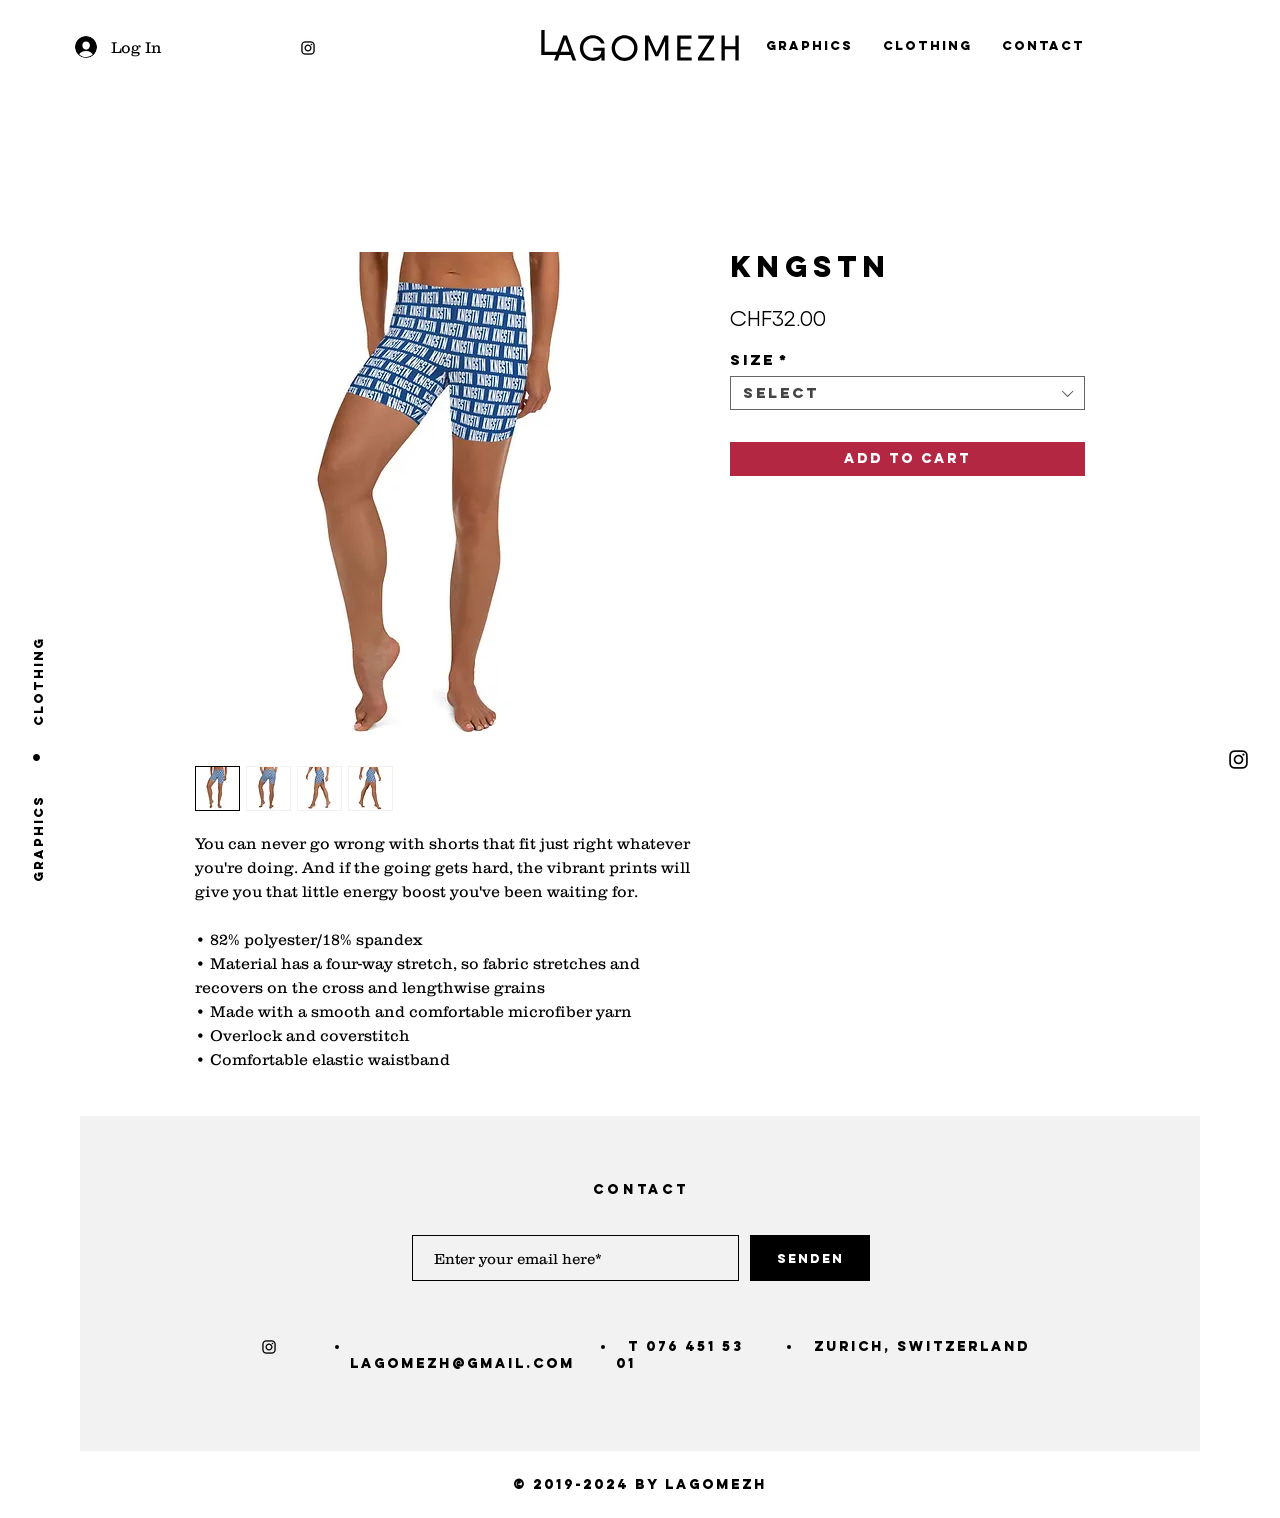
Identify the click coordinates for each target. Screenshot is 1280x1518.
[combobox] (907, 393)
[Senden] (810, 1258)
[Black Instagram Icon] (308, 48)
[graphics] (38, 838)
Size (759, 360)
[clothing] (39, 681)
